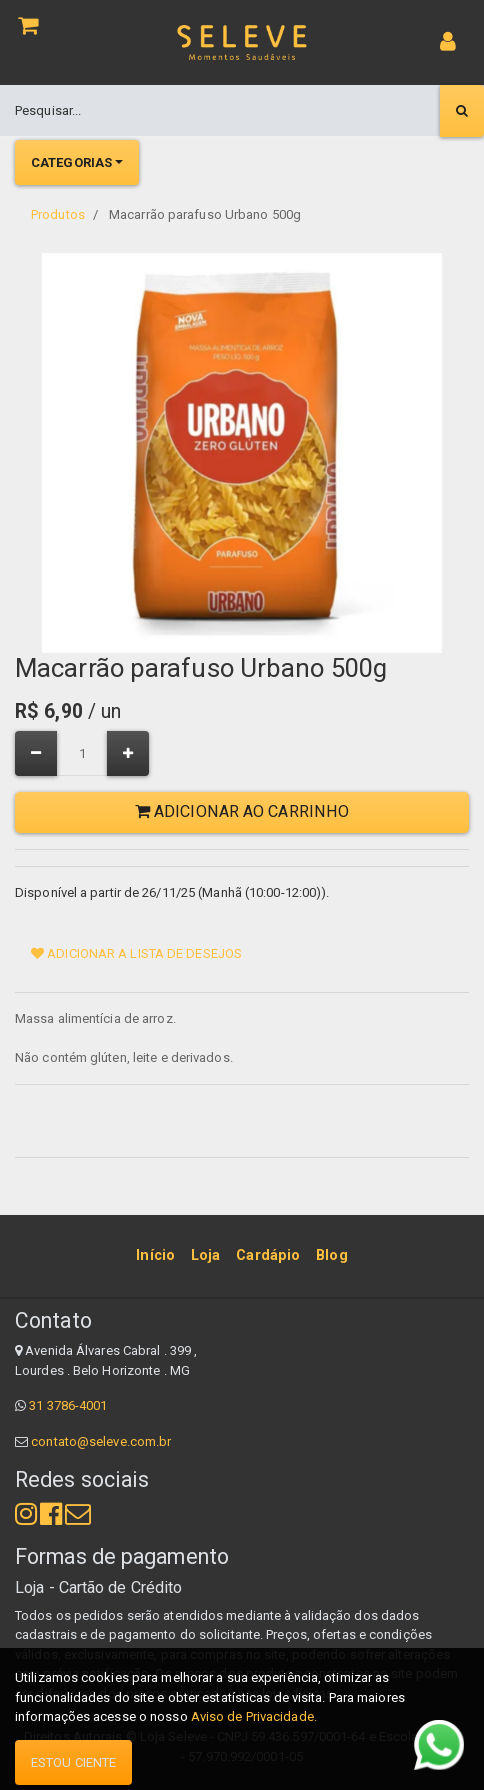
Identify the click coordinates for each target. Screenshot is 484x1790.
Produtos (58, 214)
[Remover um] (36, 753)
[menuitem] (155, 1256)
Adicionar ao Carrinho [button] (242, 811)
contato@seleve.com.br (101, 1441)
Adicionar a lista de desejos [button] (136, 953)
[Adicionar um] (128, 753)
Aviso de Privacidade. (254, 1716)
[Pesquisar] (462, 111)
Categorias (71, 162)
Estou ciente (73, 1762)
